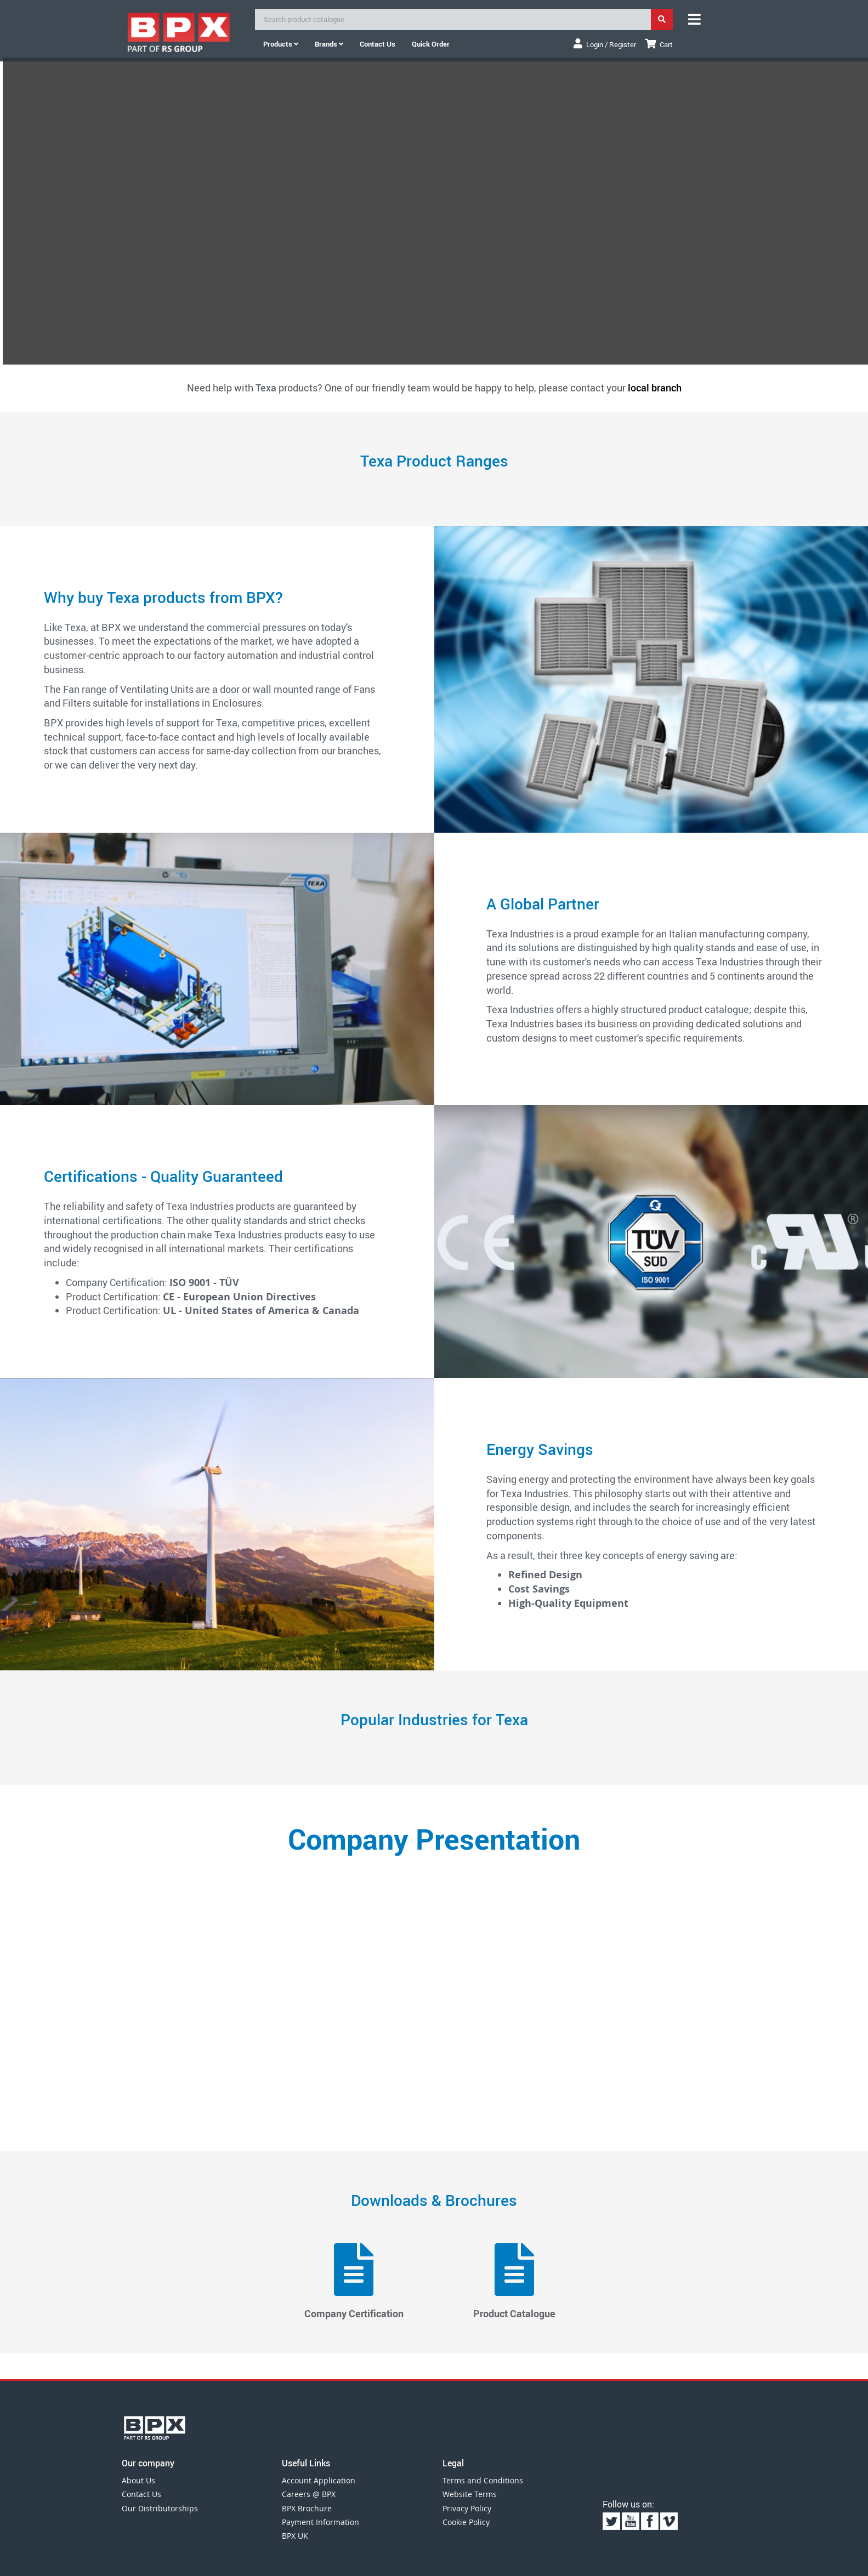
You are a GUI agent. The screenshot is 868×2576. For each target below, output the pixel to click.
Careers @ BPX (309, 2494)
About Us (138, 2480)
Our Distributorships (160, 2508)
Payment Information (320, 2522)
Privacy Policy (466, 2508)
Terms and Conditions (482, 2480)
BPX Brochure (307, 2508)
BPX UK (295, 2535)
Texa (266, 387)
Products (280, 44)
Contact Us (141, 2494)
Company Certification (354, 2281)
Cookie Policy (466, 2522)
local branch (655, 387)
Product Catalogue (514, 2281)
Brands (329, 44)
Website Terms (469, 2494)
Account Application (318, 2480)
